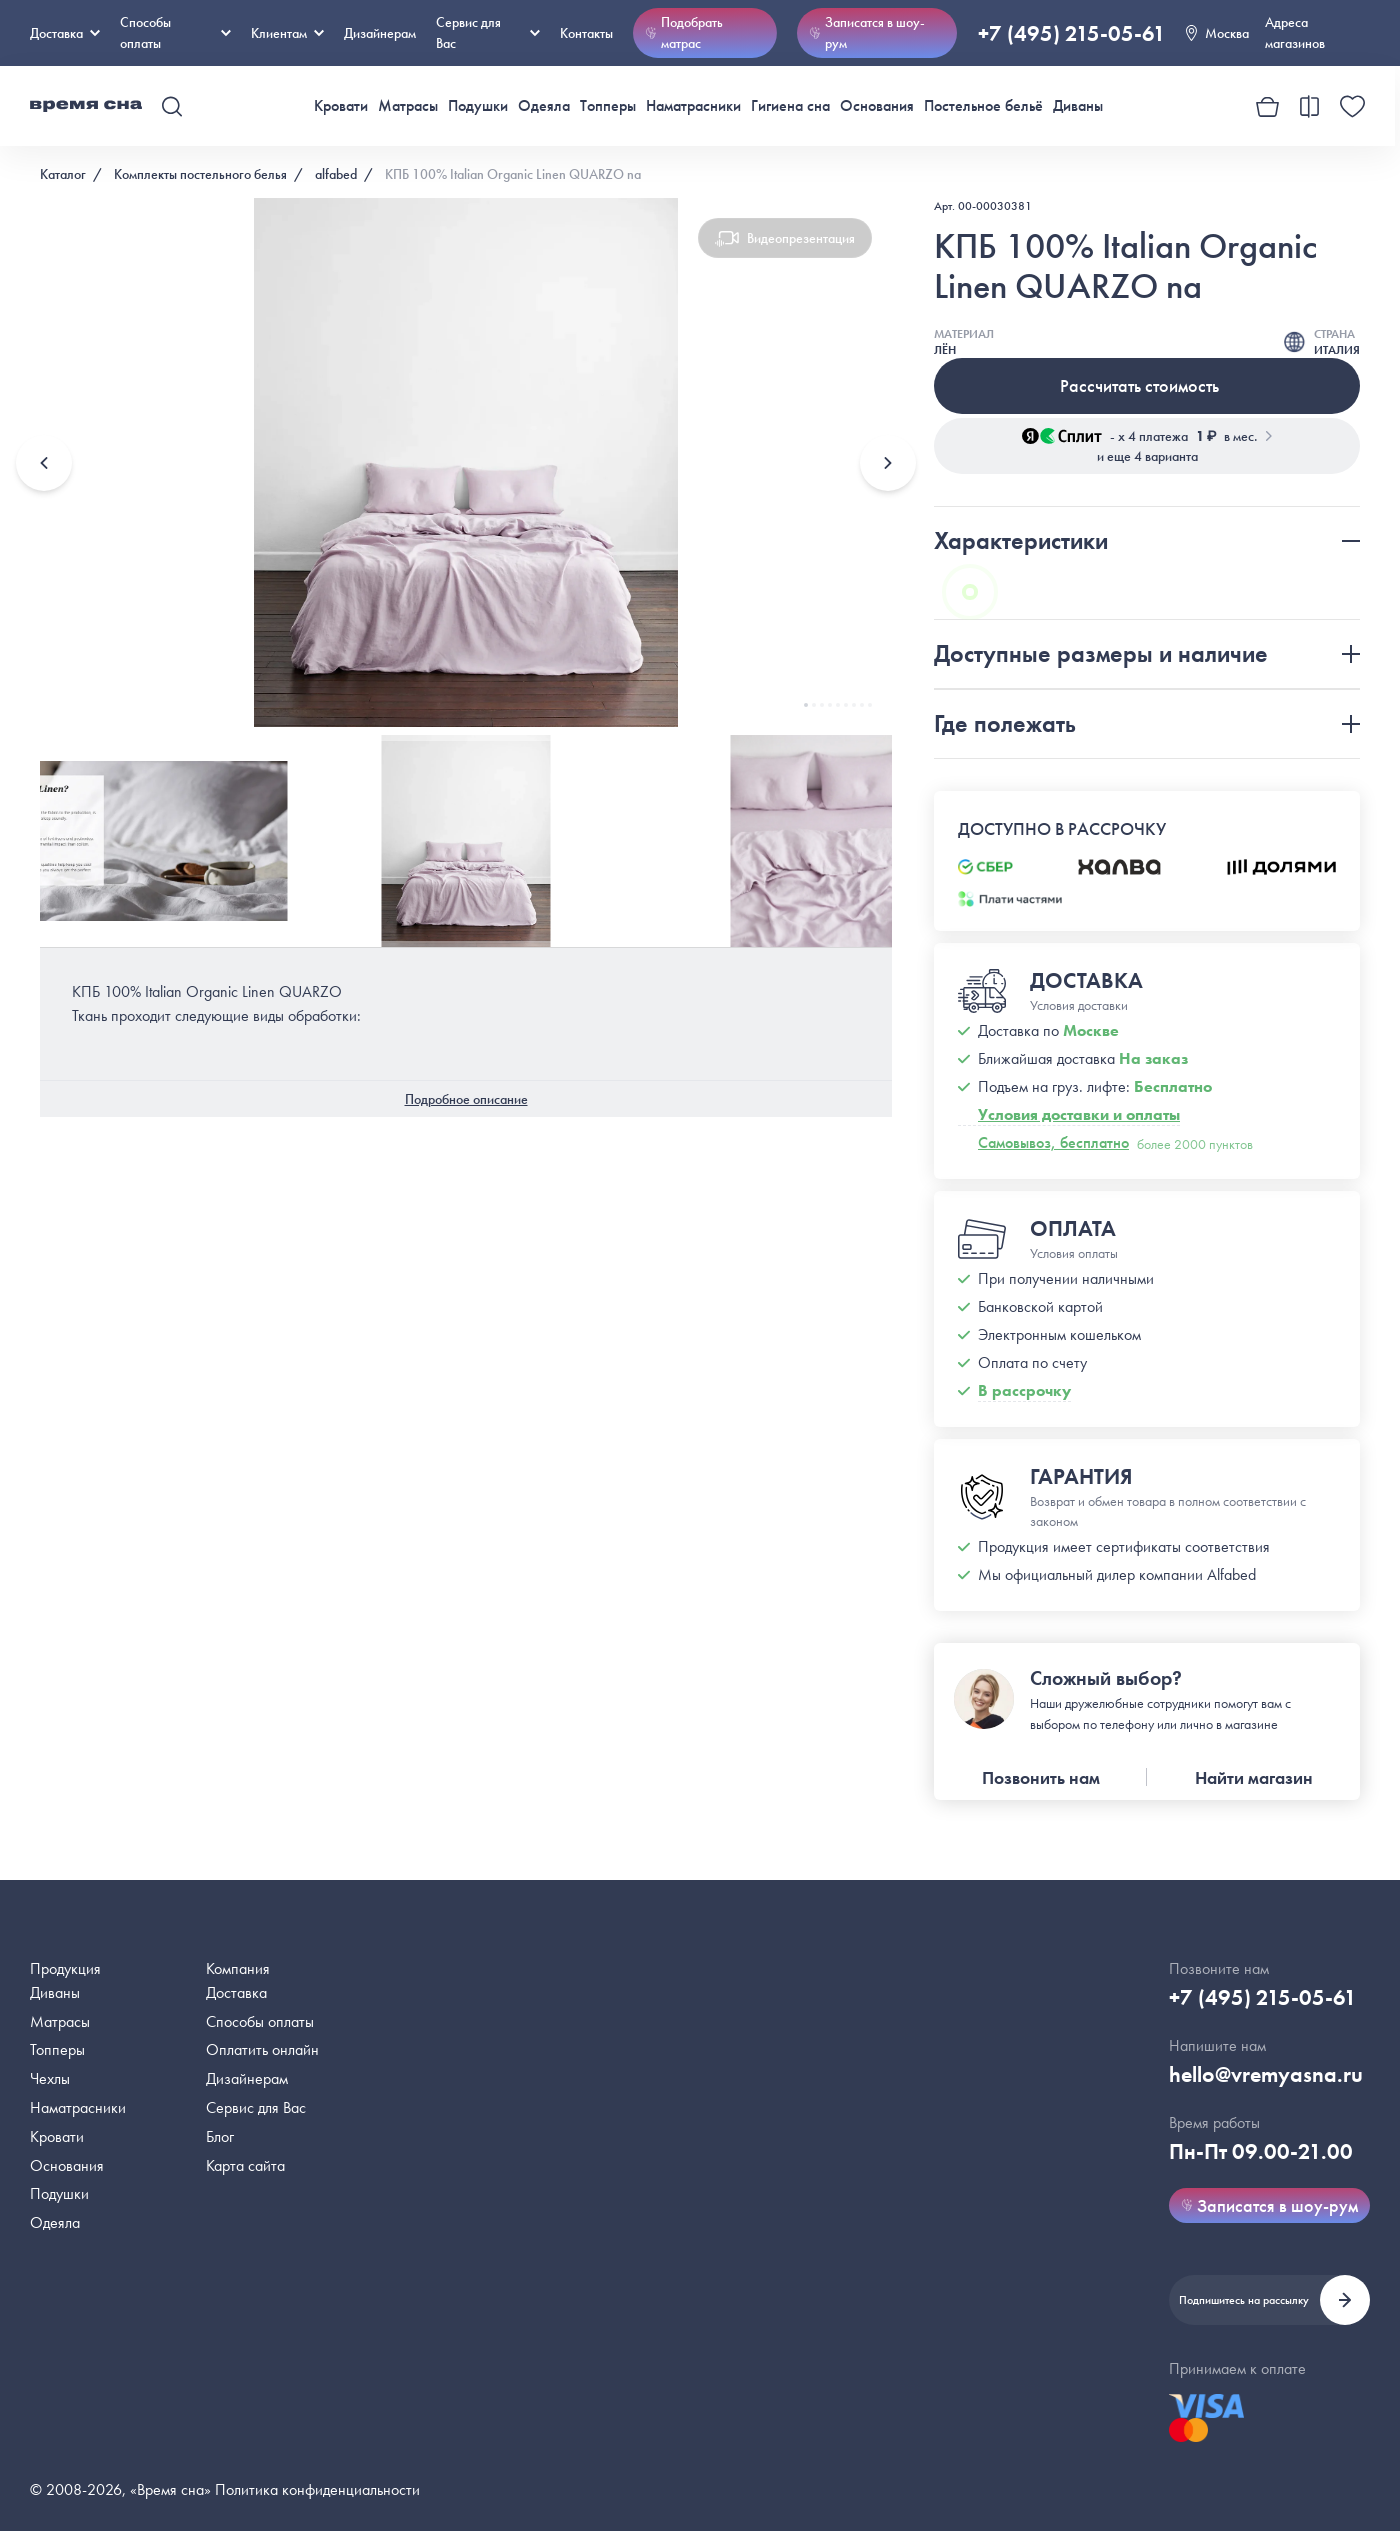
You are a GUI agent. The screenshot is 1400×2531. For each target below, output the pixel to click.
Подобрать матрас (684, 32)
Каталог (63, 174)
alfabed (336, 174)
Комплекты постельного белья (200, 174)
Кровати (341, 105)
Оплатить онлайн (262, 2049)
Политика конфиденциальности (317, 2489)
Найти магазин (1254, 1777)
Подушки (478, 105)
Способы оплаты (260, 2021)
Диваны (1078, 105)
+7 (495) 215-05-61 (1072, 33)
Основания (877, 105)
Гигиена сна (790, 105)
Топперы (608, 105)
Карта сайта (245, 2165)
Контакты (586, 33)
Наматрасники (693, 105)
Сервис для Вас (488, 32)
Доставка (65, 33)
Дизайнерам (380, 33)
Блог (220, 2136)
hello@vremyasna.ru (1266, 2074)
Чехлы (50, 2078)
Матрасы (408, 105)
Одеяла (544, 105)
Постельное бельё (983, 105)
